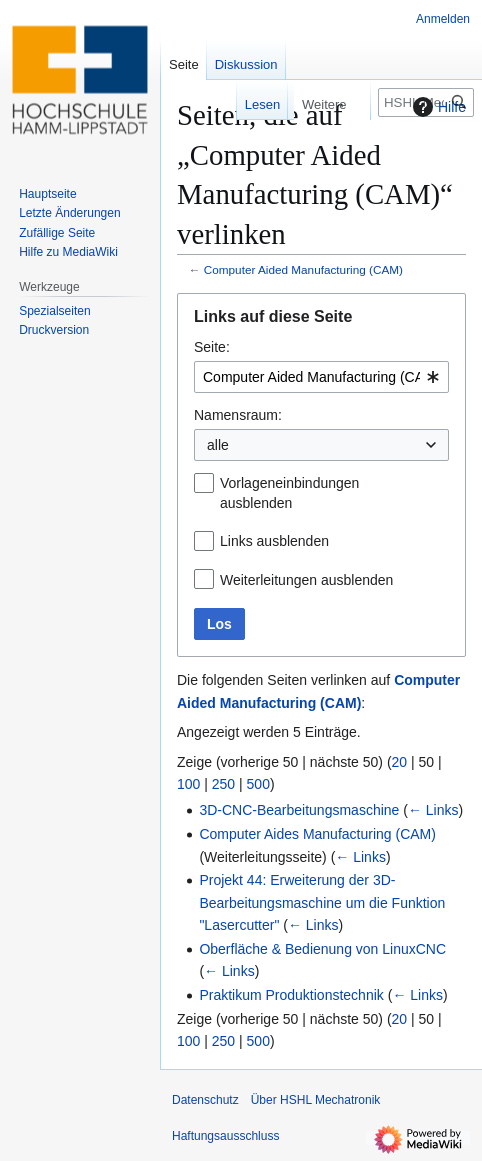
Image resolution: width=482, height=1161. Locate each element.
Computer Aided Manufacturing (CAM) (303, 269)
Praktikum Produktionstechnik (291, 995)
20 (400, 762)
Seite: (212, 347)
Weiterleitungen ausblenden (306, 580)
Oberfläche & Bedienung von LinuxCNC (322, 949)
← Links (433, 810)
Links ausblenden (274, 541)
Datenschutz (205, 1100)
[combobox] (321, 377)
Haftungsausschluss (225, 1136)
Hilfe (437, 107)
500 (258, 784)
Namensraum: (238, 415)
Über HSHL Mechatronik (316, 1100)
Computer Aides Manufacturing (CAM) (317, 834)
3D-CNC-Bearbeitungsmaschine (299, 810)
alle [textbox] (218, 445)
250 (223, 784)
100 (188, 784)
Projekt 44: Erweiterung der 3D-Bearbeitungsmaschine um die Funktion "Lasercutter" (322, 902)
